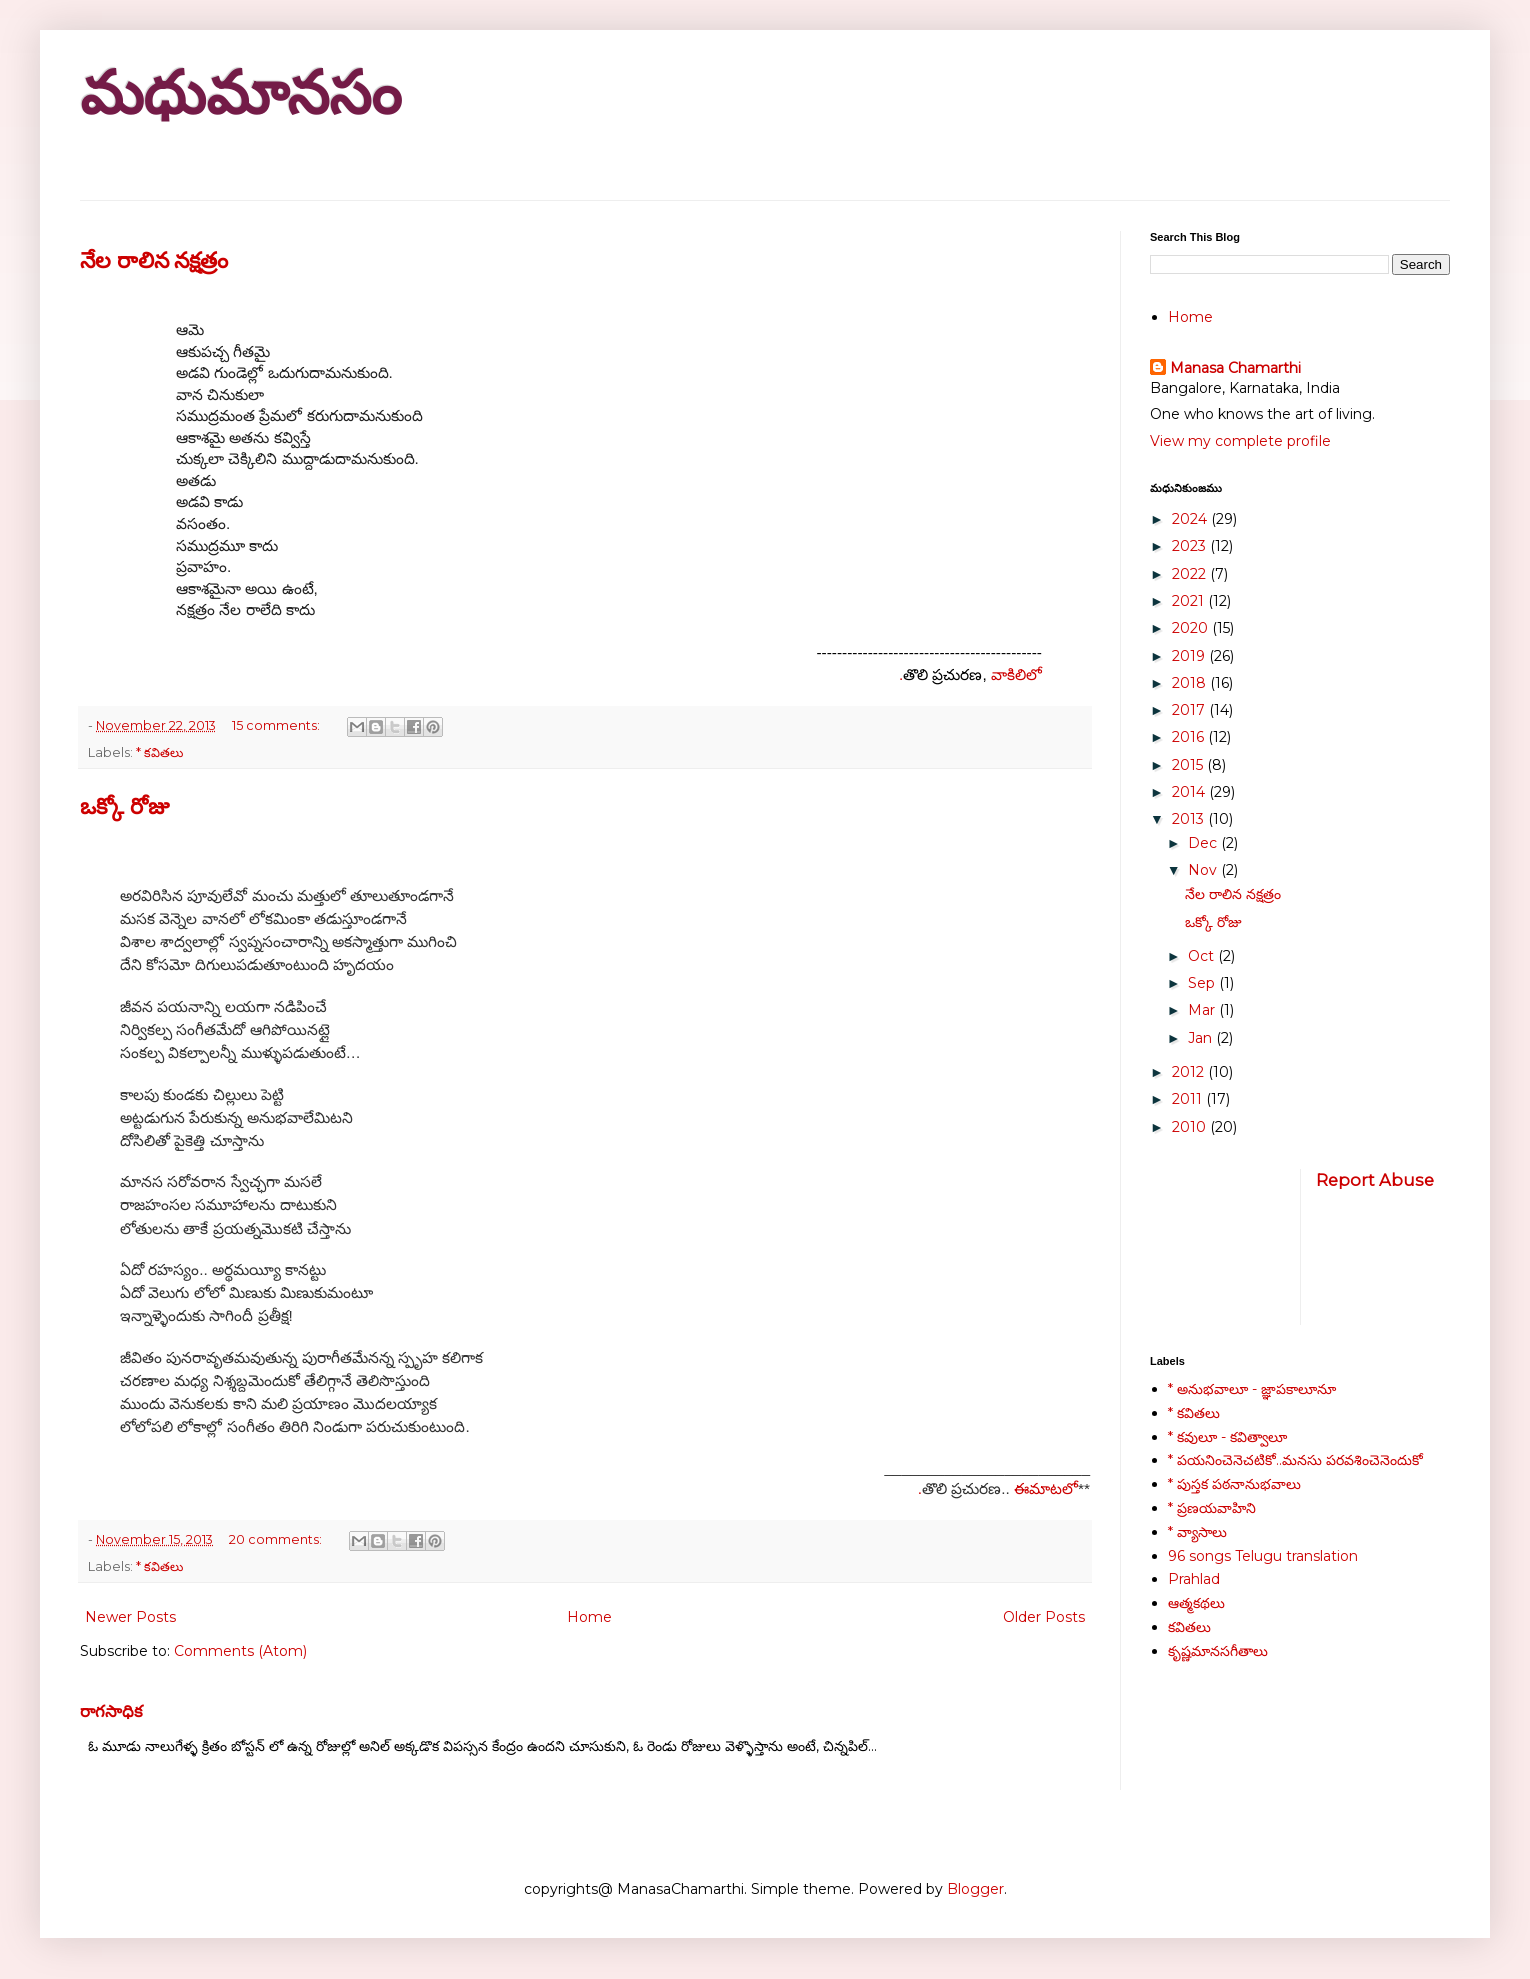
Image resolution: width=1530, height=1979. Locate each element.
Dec (1204, 843)
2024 (1191, 519)
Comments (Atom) (240, 1651)
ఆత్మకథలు (1196, 1603)
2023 (1191, 546)
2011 (1189, 1099)
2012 (1190, 1072)
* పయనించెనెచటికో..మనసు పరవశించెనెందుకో (1295, 1460)
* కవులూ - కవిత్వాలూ (1227, 1437)
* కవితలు (159, 752)
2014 (1190, 792)
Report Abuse (1375, 1180)
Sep (1203, 983)
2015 (1189, 765)
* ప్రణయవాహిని (1212, 1508)
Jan (1202, 1038)
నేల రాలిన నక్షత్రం (154, 260)
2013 (1190, 819)
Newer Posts (130, 1617)
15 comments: (277, 725)
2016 (1190, 737)
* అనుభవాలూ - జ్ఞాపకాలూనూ (1252, 1389)
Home (589, 1617)
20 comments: (277, 1539)
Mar (1203, 1010)
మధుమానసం (240, 93)
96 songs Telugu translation (1263, 1556)
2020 (1192, 628)
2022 (1191, 574)
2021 (1190, 601)
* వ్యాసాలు (1197, 1532)
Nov (1204, 870)
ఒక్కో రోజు (124, 806)
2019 (1190, 656)
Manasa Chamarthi (1235, 368)
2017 (1190, 710)
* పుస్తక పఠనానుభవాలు (1234, 1484)
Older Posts (1044, 1617)
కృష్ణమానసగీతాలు (1218, 1651)
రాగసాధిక (111, 1711)
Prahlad (1194, 1579)
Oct (1203, 956)
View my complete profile (1240, 441)
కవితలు (1189, 1627)
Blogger (975, 1889)
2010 (1191, 1127)
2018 (1191, 683)
